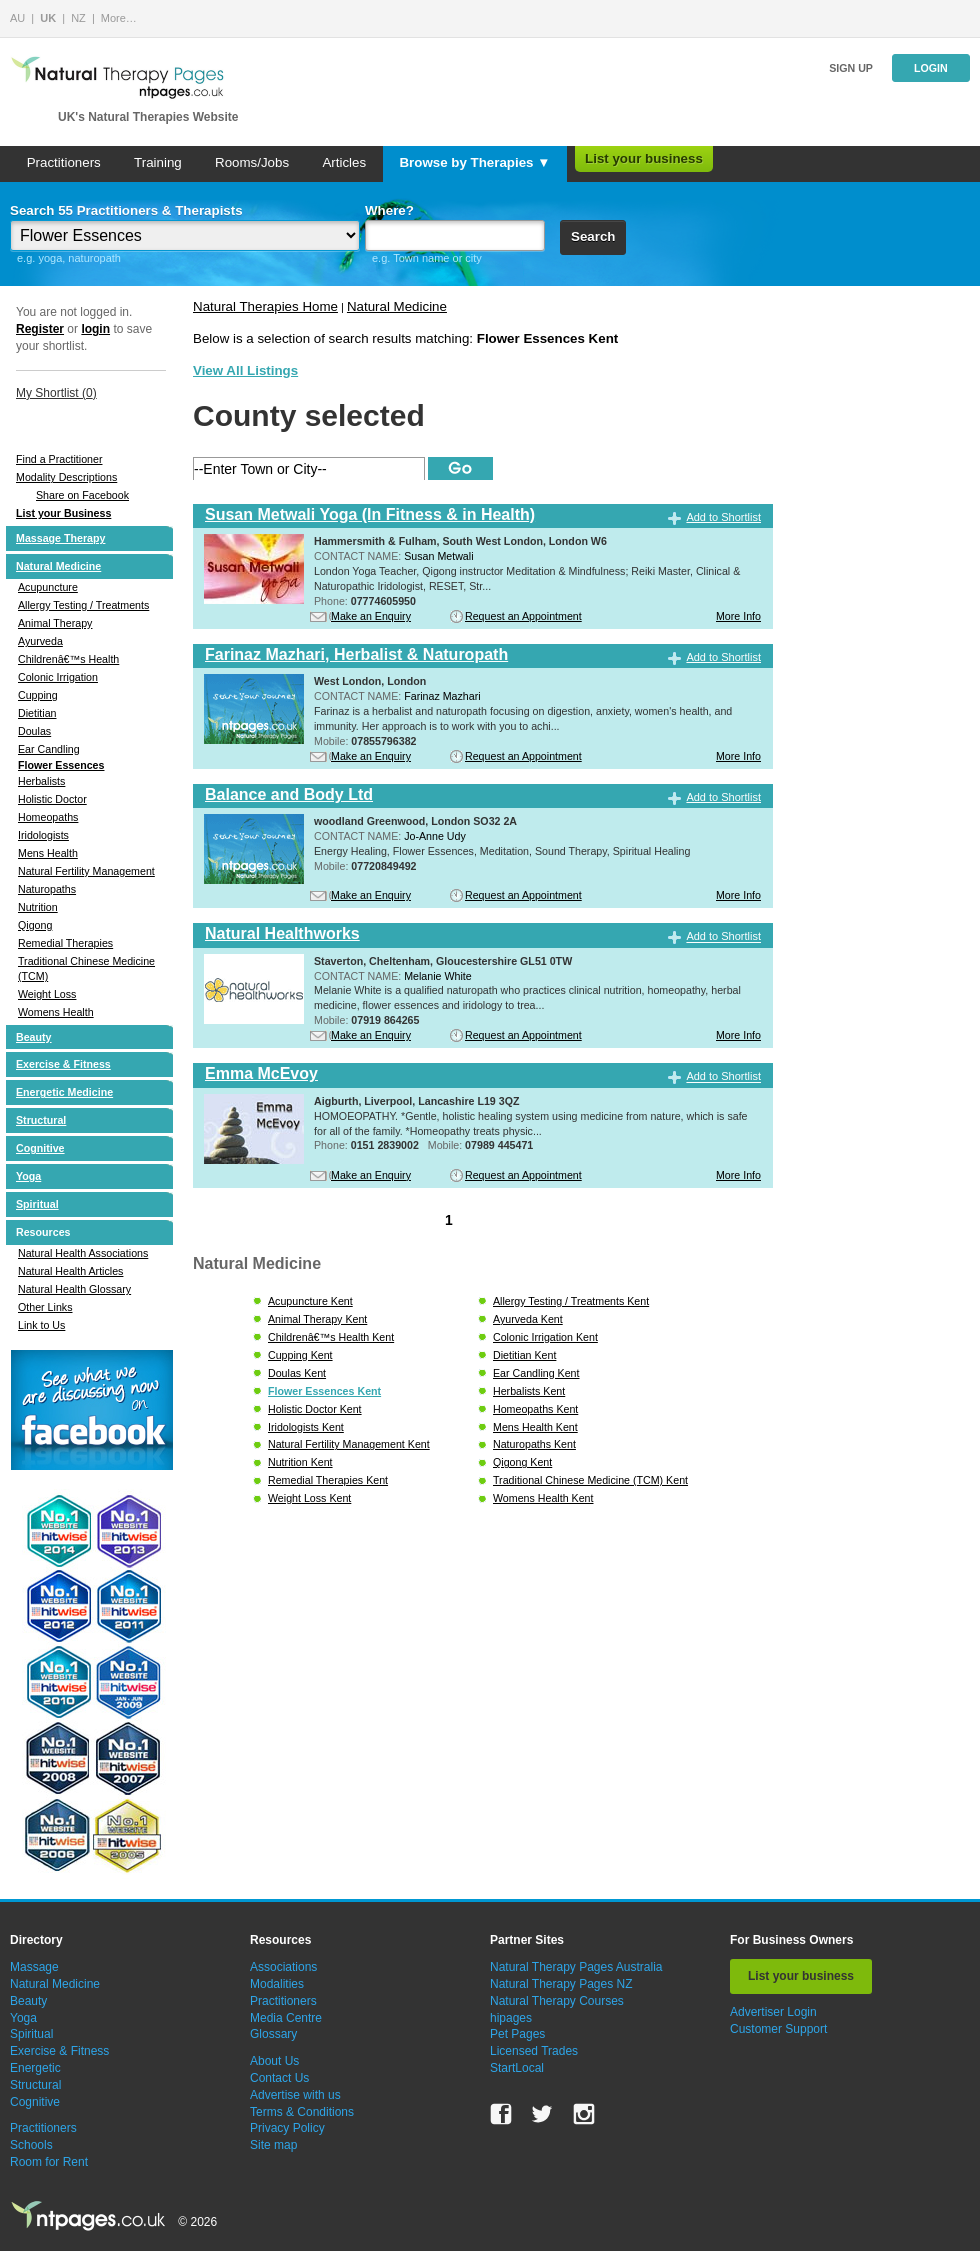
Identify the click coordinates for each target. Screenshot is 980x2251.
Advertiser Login (773, 2012)
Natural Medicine (58, 566)
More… (119, 18)
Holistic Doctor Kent (315, 1409)
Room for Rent (49, 2162)
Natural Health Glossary (74, 1289)
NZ (78, 18)
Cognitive (40, 1148)
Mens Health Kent (535, 1427)
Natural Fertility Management (86, 871)
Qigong (35, 925)
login (95, 329)
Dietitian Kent (524, 1355)
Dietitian (37, 713)
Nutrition (38, 907)
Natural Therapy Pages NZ (561, 1984)
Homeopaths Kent (535, 1409)
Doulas (34, 731)
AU (17, 18)
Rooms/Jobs (252, 162)
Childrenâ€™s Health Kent (331, 1337)
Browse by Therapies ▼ (474, 162)
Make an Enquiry (371, 616)
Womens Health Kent (543, 1498)
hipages (511, 2018)
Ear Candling (49, 749)
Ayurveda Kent (528, 1319)
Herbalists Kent (529, 1391)
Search (593, 236)
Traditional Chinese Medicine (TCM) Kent (590, 1480)
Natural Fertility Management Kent (349, 1444)
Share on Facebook (82, 495)
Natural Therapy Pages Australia (576, 1967)
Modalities (277, 1984)
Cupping (38, 695)
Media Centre (286, 2018)
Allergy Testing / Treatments (83, 605)
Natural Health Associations (83, 1253)
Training (158, 162)
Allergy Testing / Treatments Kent (571, 1301)
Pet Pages (517, 2034)
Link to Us (41, 1325)
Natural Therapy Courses (557, 2001)
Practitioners (64, 162)
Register (40, 329)
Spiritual (37, 1204)
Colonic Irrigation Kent (545, 1337)
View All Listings (245, 370)
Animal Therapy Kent (317, 1319)
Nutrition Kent (300, 1462)
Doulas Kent (297, 1373)
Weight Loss (47, 994)
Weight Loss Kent (309, 1498)
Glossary (273, 2034)
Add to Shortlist (723, 517)
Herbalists (41, 781)
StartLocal (517, 2068)
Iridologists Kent (306, 1427)
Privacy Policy (287, 2128)
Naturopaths (47, 889)
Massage (34, 1967)
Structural (41, 1120)
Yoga (28, 1176)
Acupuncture (48, 587)
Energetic (35, 2068)
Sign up (851, 68)
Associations (283, 1967)
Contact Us (279, 2078)
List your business (644, 158)
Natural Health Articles (70, 1271)
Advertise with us (295, 2095)
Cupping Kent (300, 1355)
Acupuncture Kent (310, 1301)
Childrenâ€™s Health (68, 659)
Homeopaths (48, 817)
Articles (344, 162)
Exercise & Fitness (63, 1064)
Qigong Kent (522, 1462)
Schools (31, 2145)
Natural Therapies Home (265, 306)
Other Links (45, 1307)
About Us (274, 2061)
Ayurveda (40, 641)
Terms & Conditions (302, 2112)
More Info (738, 616)
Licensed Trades (534, 2051)
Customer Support (778, 2029)
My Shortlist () (56, 393)
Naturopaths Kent (534, 1444)
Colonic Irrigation (58, 677)
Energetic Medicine (64, 1092)
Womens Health (56, 1012)
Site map (273, 2145)
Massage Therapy (60, 538)
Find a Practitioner (59, 459)
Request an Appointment (523, 616)
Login (931, 68)
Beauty (34, 1037)
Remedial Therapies (65, 943)
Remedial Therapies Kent (328, 1480)
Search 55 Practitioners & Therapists (126, 210)
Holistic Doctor (52, 799)
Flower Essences (61, 765)
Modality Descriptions (66, 477)
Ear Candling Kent (536, 1373)
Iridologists (43, 835)
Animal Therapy (55, 623)
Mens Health (48, 853)
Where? (389, 210)
